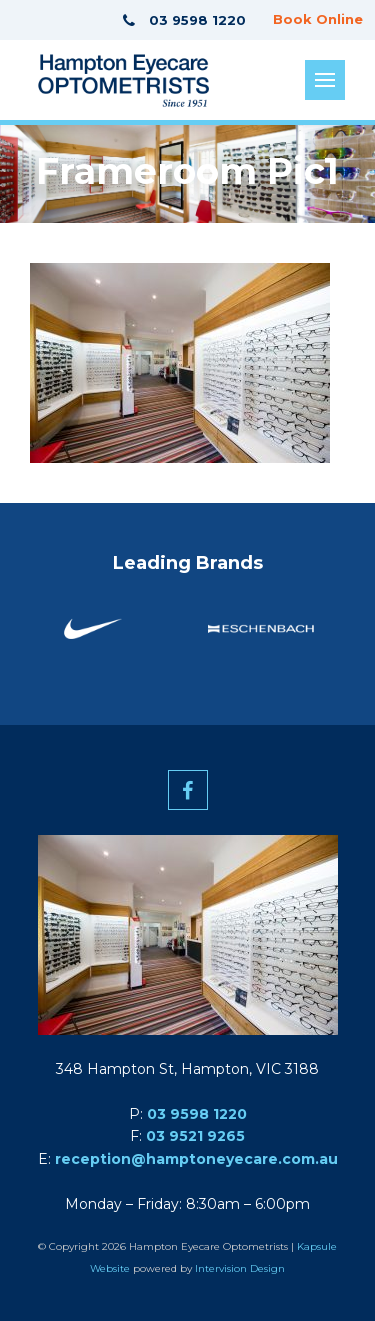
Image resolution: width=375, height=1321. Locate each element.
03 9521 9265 (195, 1136)
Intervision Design (240, 1268)
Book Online (318, 19)
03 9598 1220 (197, 1114)
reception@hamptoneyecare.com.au (196, 1159)
